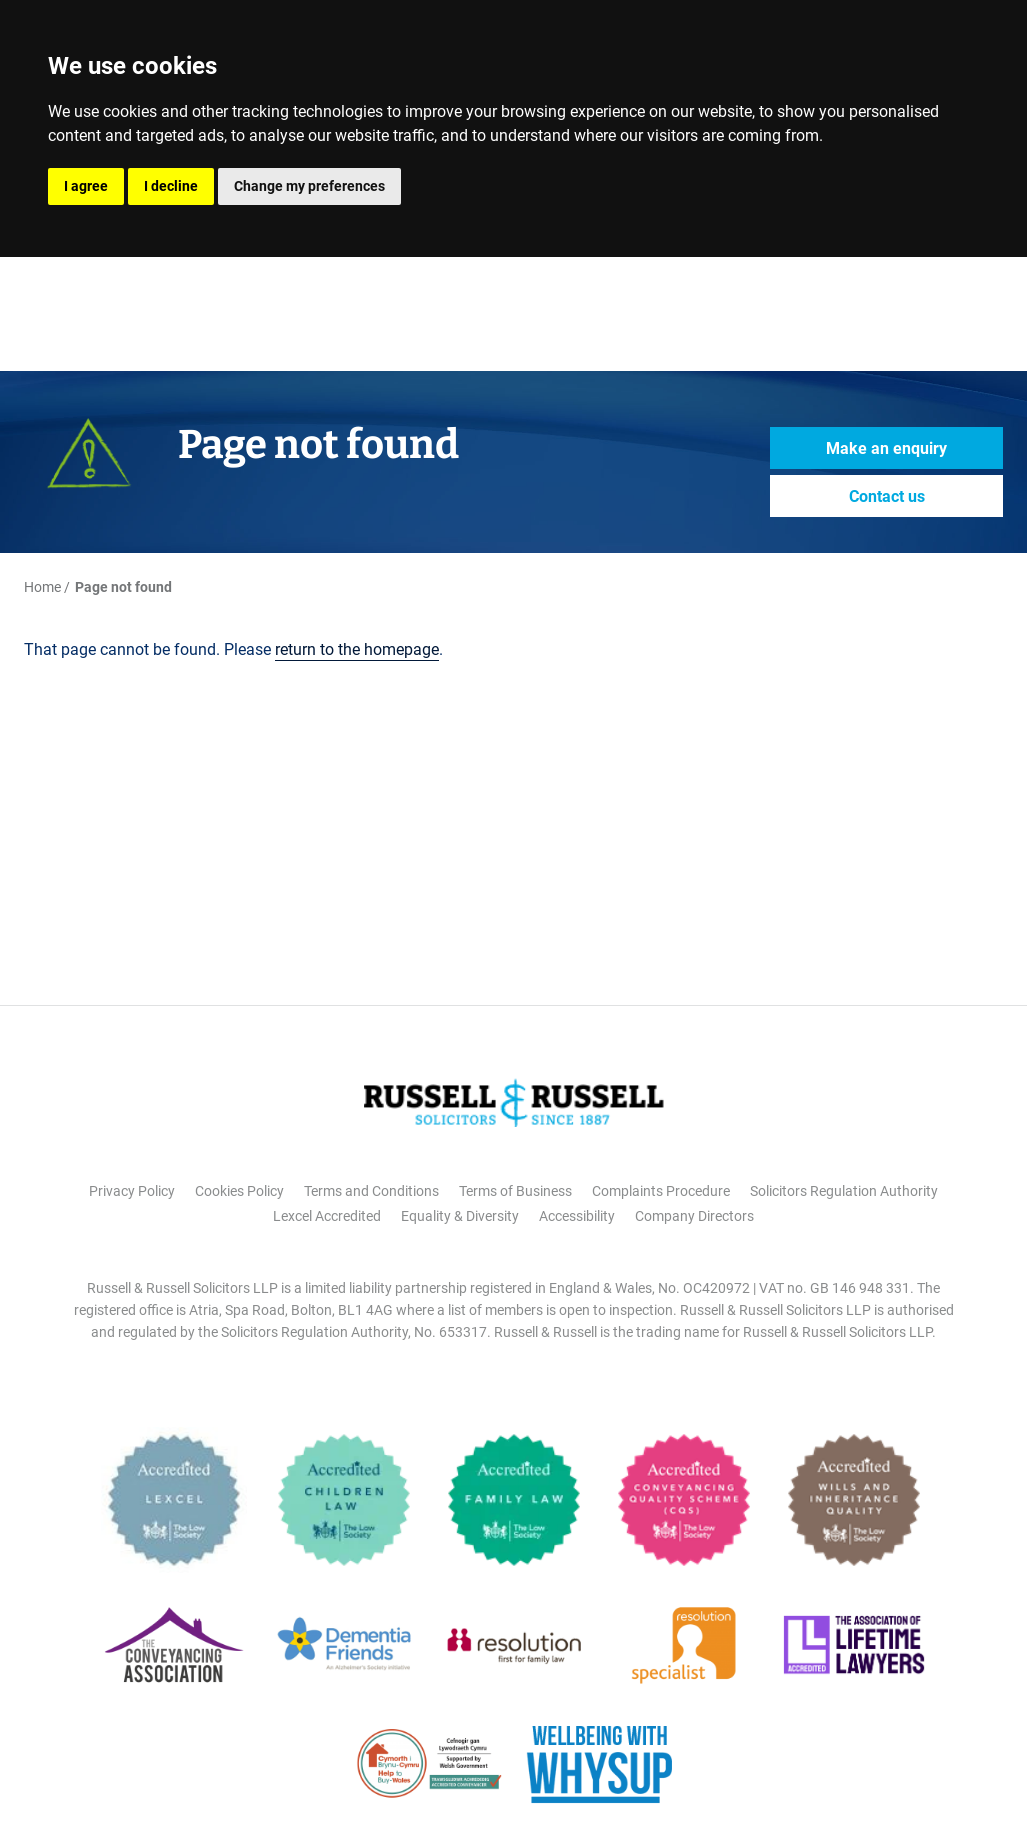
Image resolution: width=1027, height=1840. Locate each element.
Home (42, 587)
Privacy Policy (132, 1191)
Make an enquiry (886, 448)
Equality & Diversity (460, 1216)
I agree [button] (86, 186)
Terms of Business (515, 1191)
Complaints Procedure (661, 1191)
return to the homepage (357, 649)
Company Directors (694, 1216)
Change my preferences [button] (309, 186)
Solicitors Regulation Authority (844, 1191)
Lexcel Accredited (327, 1216)
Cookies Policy (239, 1191)
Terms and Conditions (371, 1191)
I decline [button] (171, 186)
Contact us (887, 496)
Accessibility (577, 1216)
